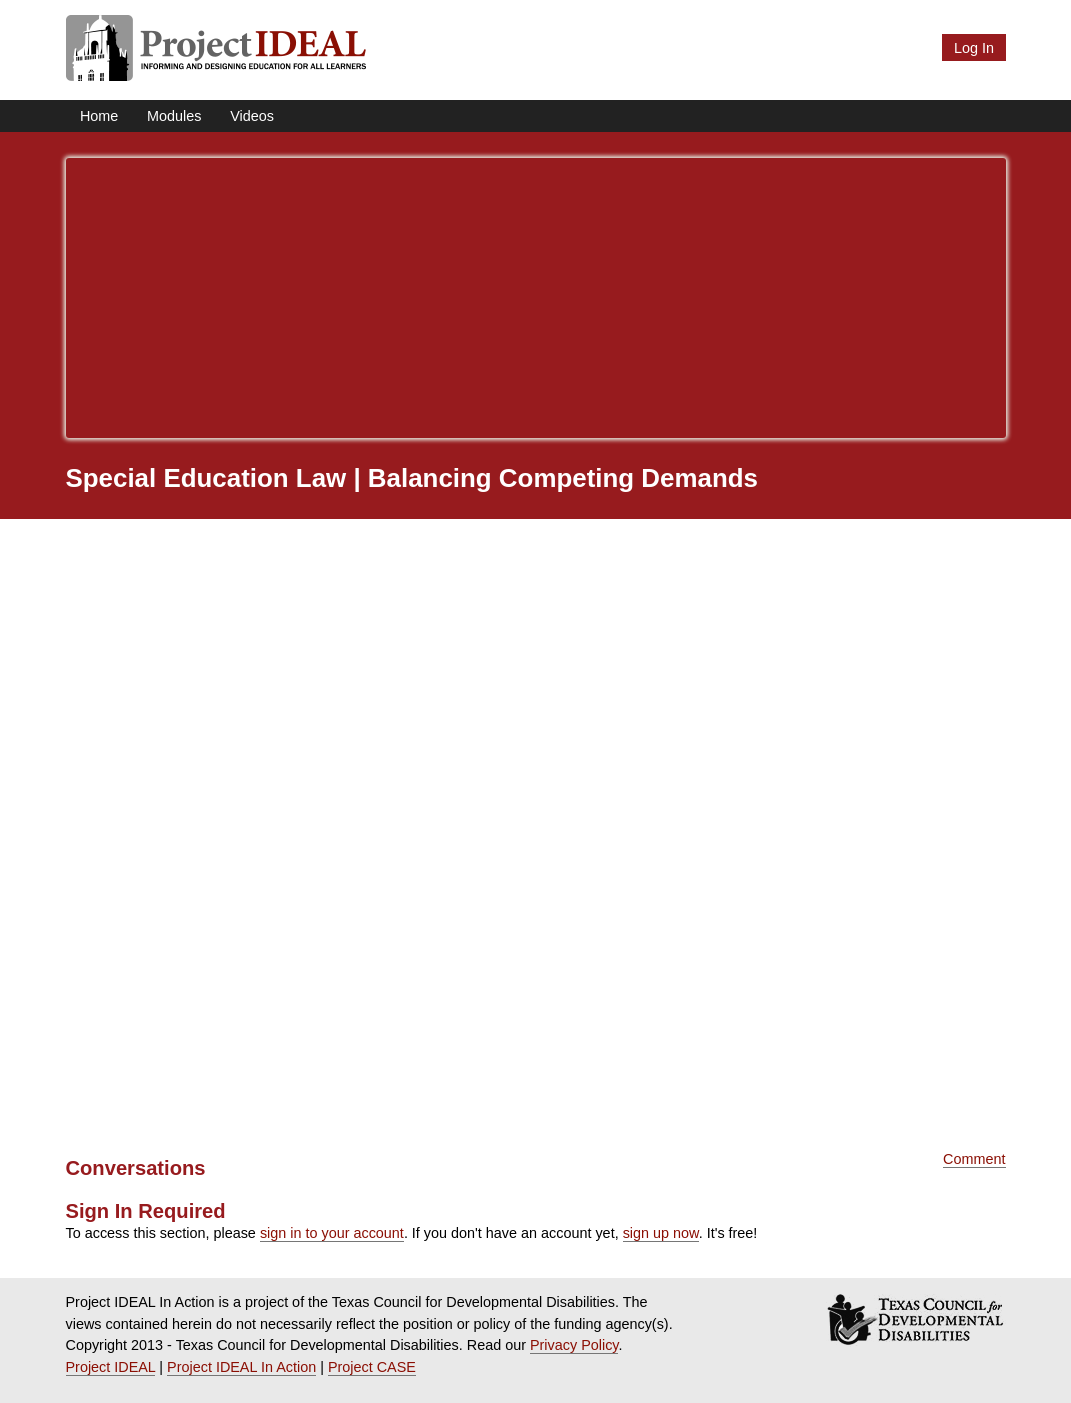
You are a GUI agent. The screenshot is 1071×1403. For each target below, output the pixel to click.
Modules (174, 116)
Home (99, 116)
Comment (974, 1159)
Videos (252, 116)
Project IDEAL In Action (241, 1367)
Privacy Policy (574, 1345)
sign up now (661, 1233)
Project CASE (372, 1367)
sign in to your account (332, 1233)
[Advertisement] (536, 298)
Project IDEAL (111, 1367)
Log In (974, 48)
